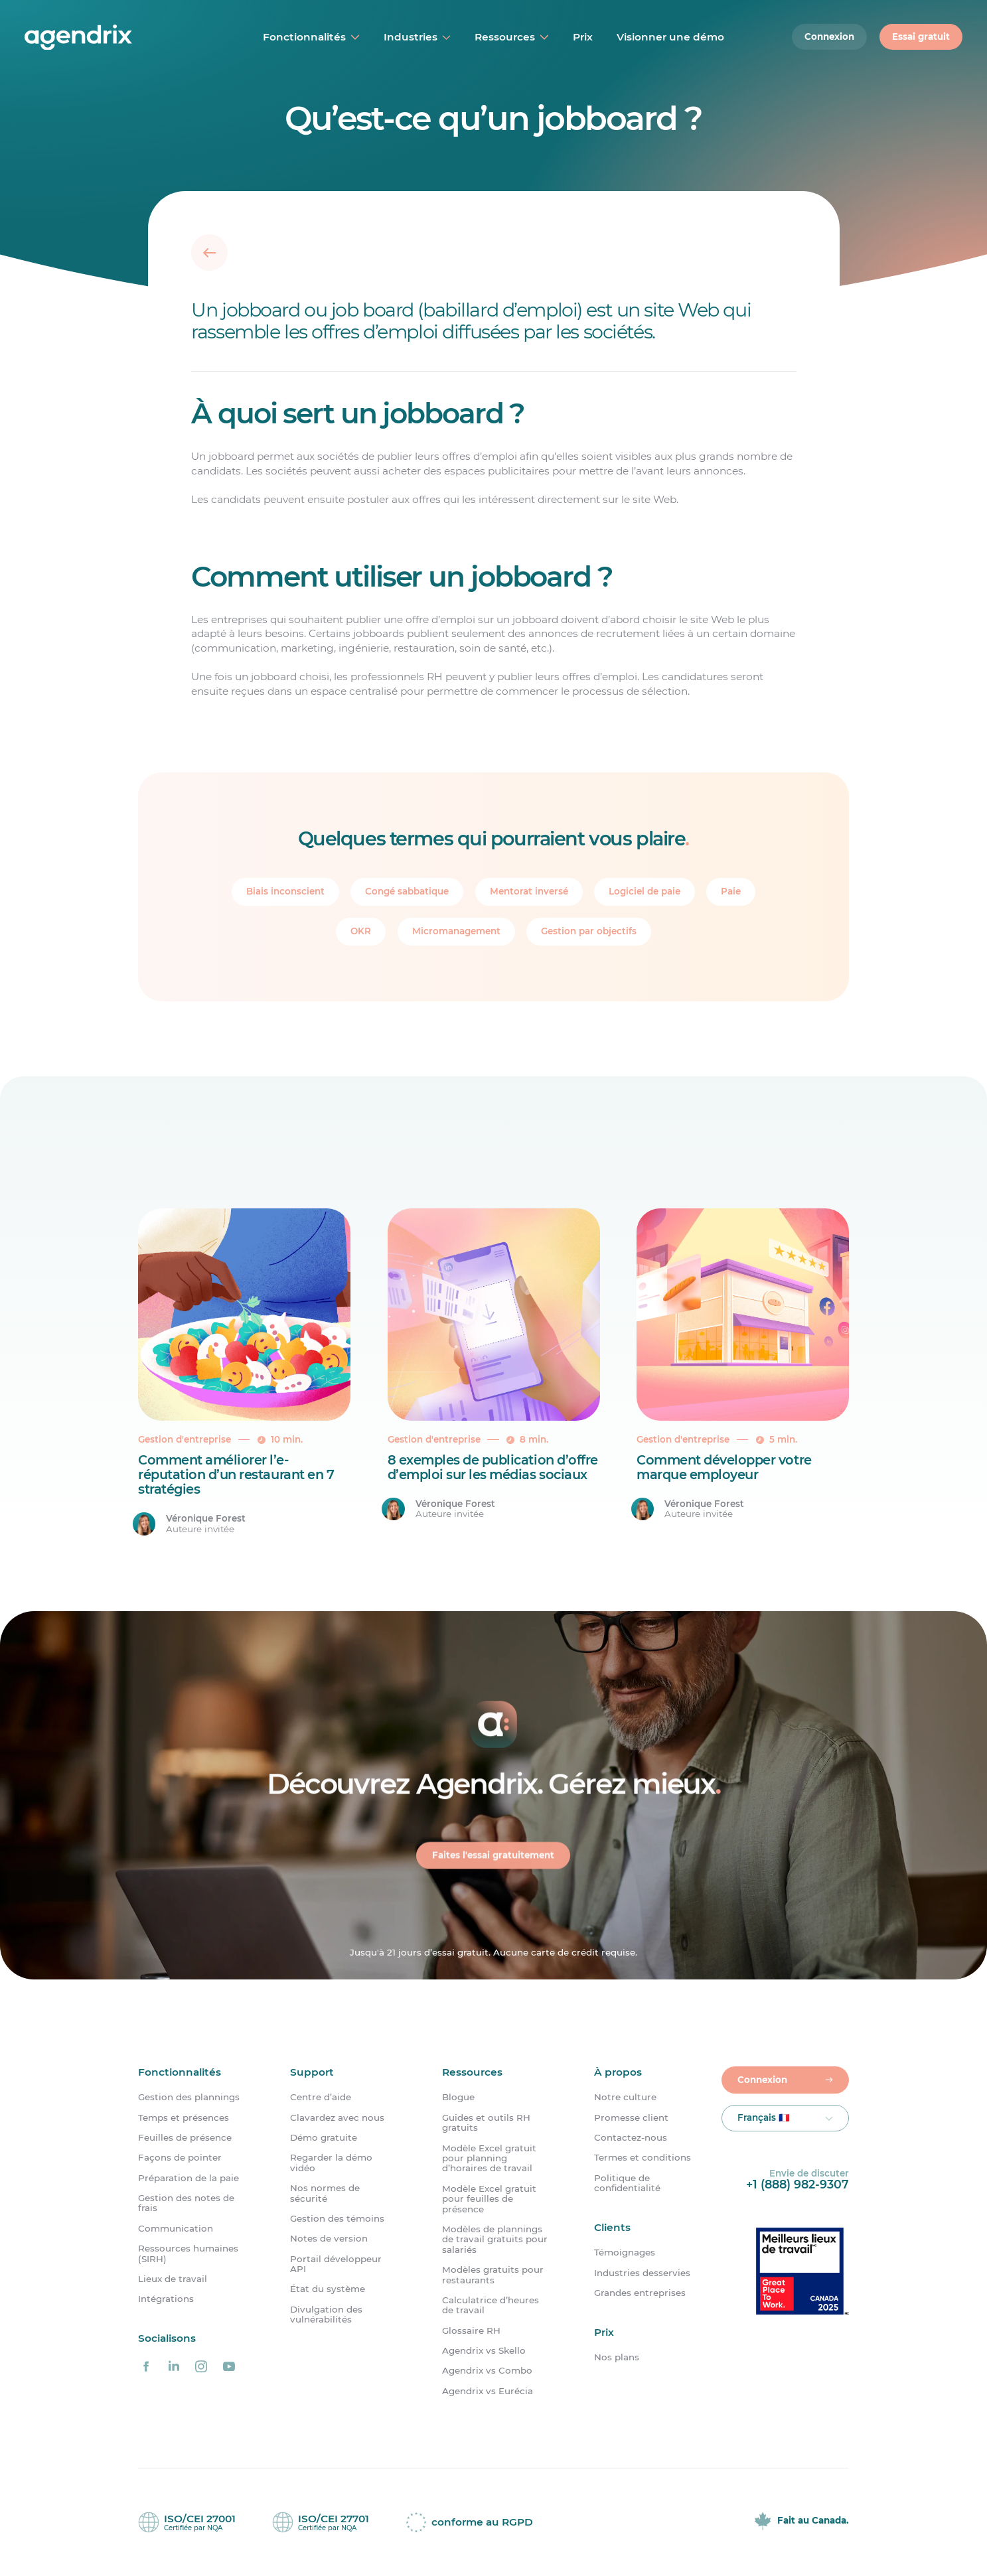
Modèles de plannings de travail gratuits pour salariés (495, 2239)
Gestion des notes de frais (186, 2203)
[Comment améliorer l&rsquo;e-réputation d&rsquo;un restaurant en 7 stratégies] (244, 1372)
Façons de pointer (180, 2158)
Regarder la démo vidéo (331, 2163)
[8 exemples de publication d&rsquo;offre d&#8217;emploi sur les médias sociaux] (494, 1372)
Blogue (458, 2097)
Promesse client (631, 2118)
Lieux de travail (172, 2279)
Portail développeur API (336, 2264)
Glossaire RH (471, 2331)
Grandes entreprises (640, 2293)
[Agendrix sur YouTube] (229, 2367)
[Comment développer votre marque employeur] (743, 1372)
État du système (327, 2289)
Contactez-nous (630, 2138)
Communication (175, 2229)
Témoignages (624, 2253)
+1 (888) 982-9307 (797, 2184)
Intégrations (166, 2299)
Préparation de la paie (188, 2178)
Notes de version (329, 2239)
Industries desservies (642, 2273)
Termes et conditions (642, 2158)
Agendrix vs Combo (487, 2371)
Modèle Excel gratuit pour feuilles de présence (489, 2199)
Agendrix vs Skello (484, 2351)
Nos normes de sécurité (325, 2193)
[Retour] (209, 252)
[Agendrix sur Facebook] (146, 2367)
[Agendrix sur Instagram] (201, 2367)
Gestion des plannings (189, 2097)
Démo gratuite (323, 2138)
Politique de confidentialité (627, 2183)
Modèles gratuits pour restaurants (493, 2275)
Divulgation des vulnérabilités (326, 2315)
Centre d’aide (320, 2097)
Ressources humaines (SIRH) (188, 2253)
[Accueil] (111, 37)
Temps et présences (183, 2118)
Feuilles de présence (185, 2138)
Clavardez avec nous (337, 2118)
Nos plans (616, 2358)
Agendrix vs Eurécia (487, 2391)
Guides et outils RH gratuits (486, 2123)
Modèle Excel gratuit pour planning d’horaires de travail (489, 2158)
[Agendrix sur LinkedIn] (174, 2367)
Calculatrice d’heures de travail (490, 2305)
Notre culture (625, 2097)
